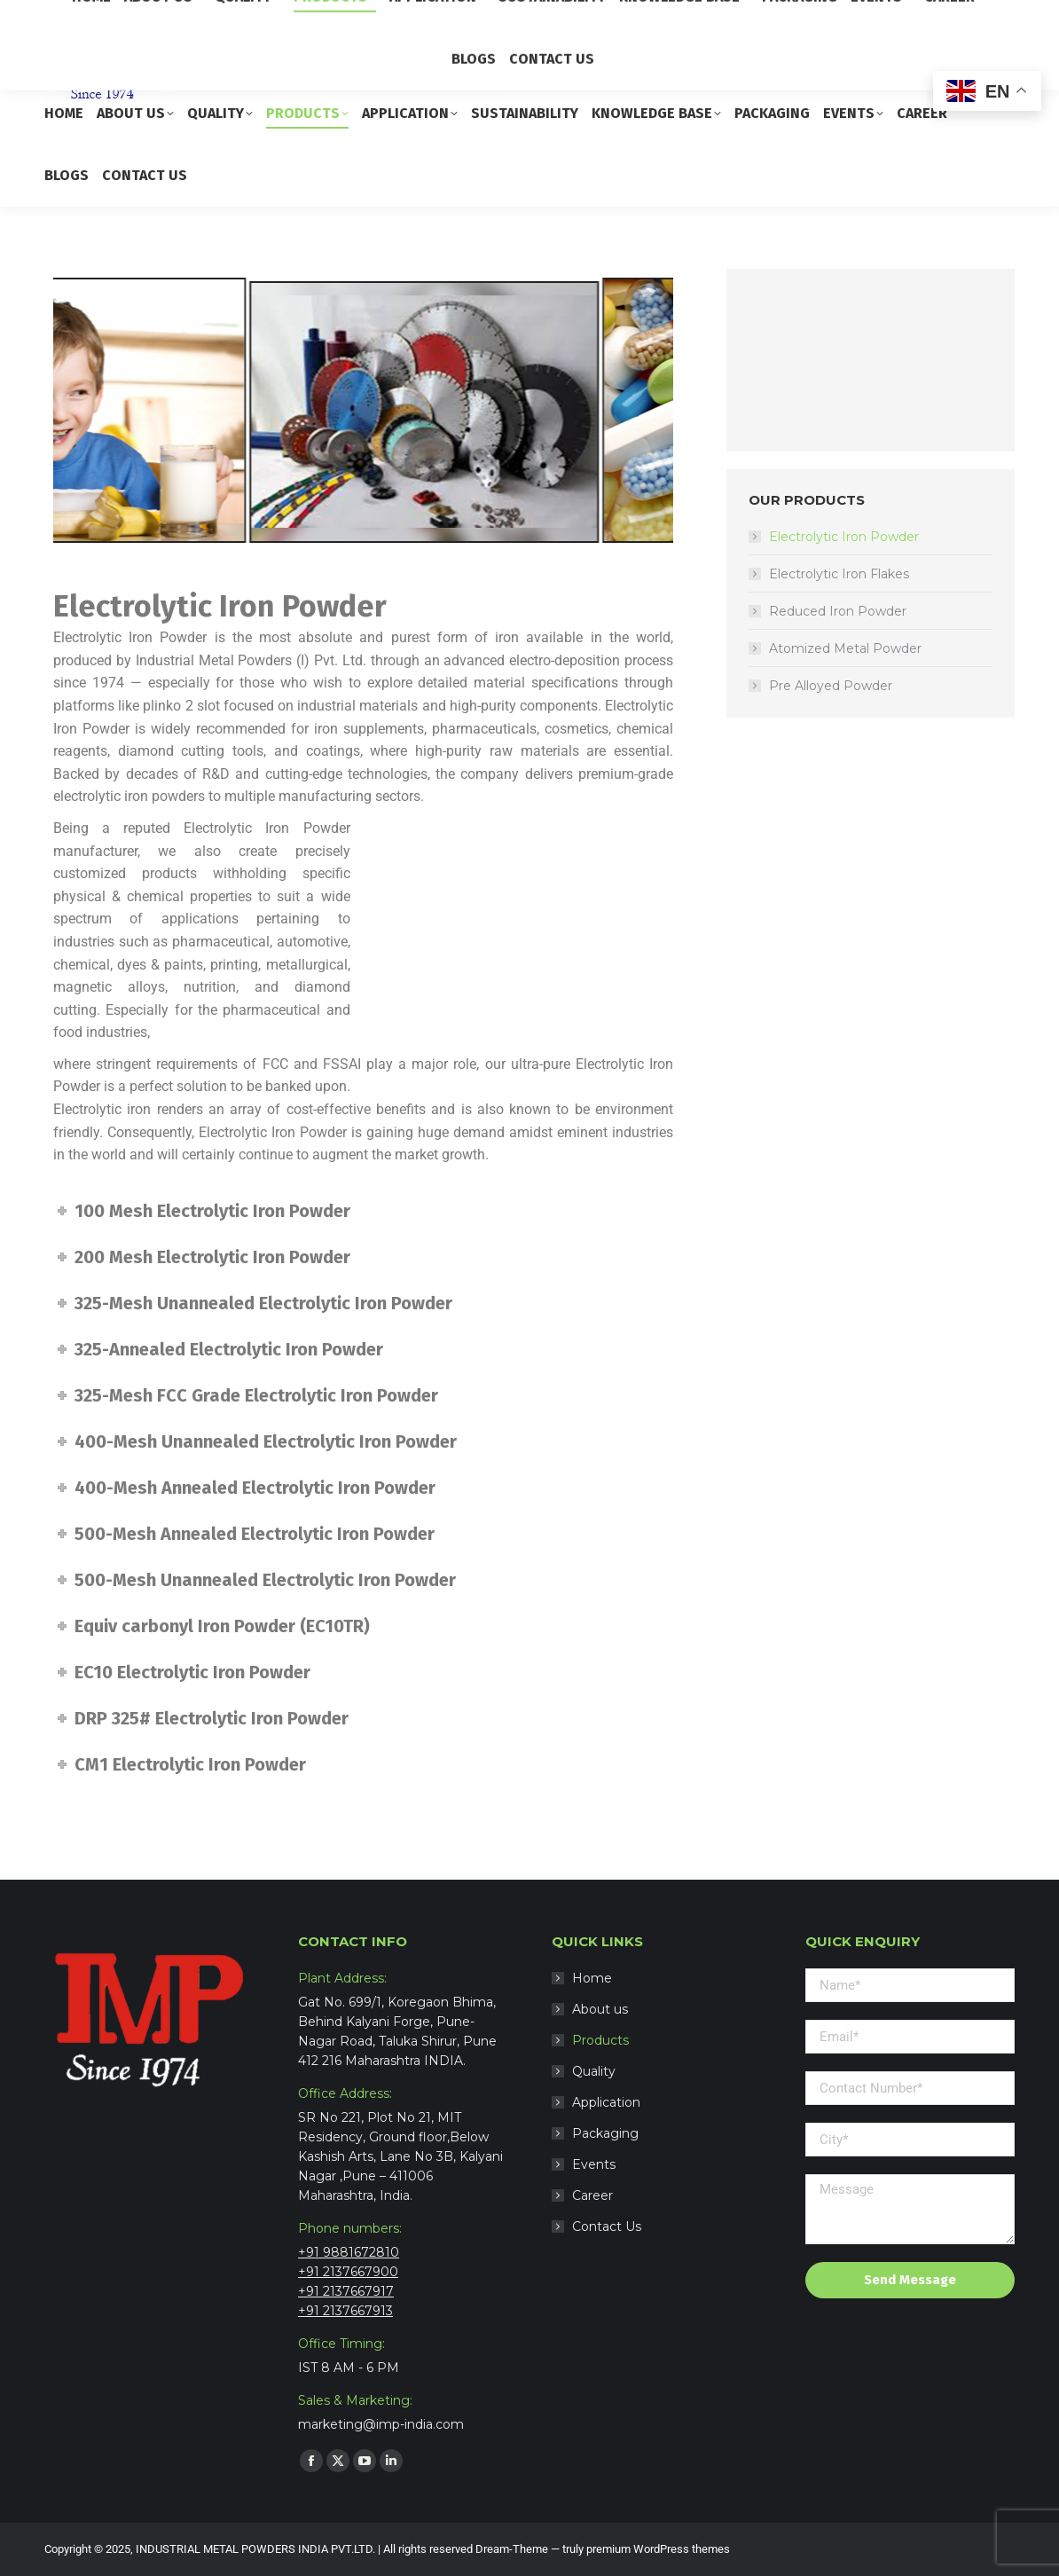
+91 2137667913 (345, 2311)
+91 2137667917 (346, 2291)
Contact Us (606, 2226)
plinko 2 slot (181, 705)
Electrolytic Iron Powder (844, 537)
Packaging (605, 2133)
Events (594, 2164)
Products (600, 2040)
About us (600, 2009)
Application (606, 2102)
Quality (594, 2071)
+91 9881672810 (348, 2252)
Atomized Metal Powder (845, 648)
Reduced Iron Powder (837, 611)
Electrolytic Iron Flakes (839, 574)
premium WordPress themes (658, 2549)
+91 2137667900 (348, 2272)
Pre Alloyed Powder (830, 686)
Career (592, 2195)
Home (592, 1978)
